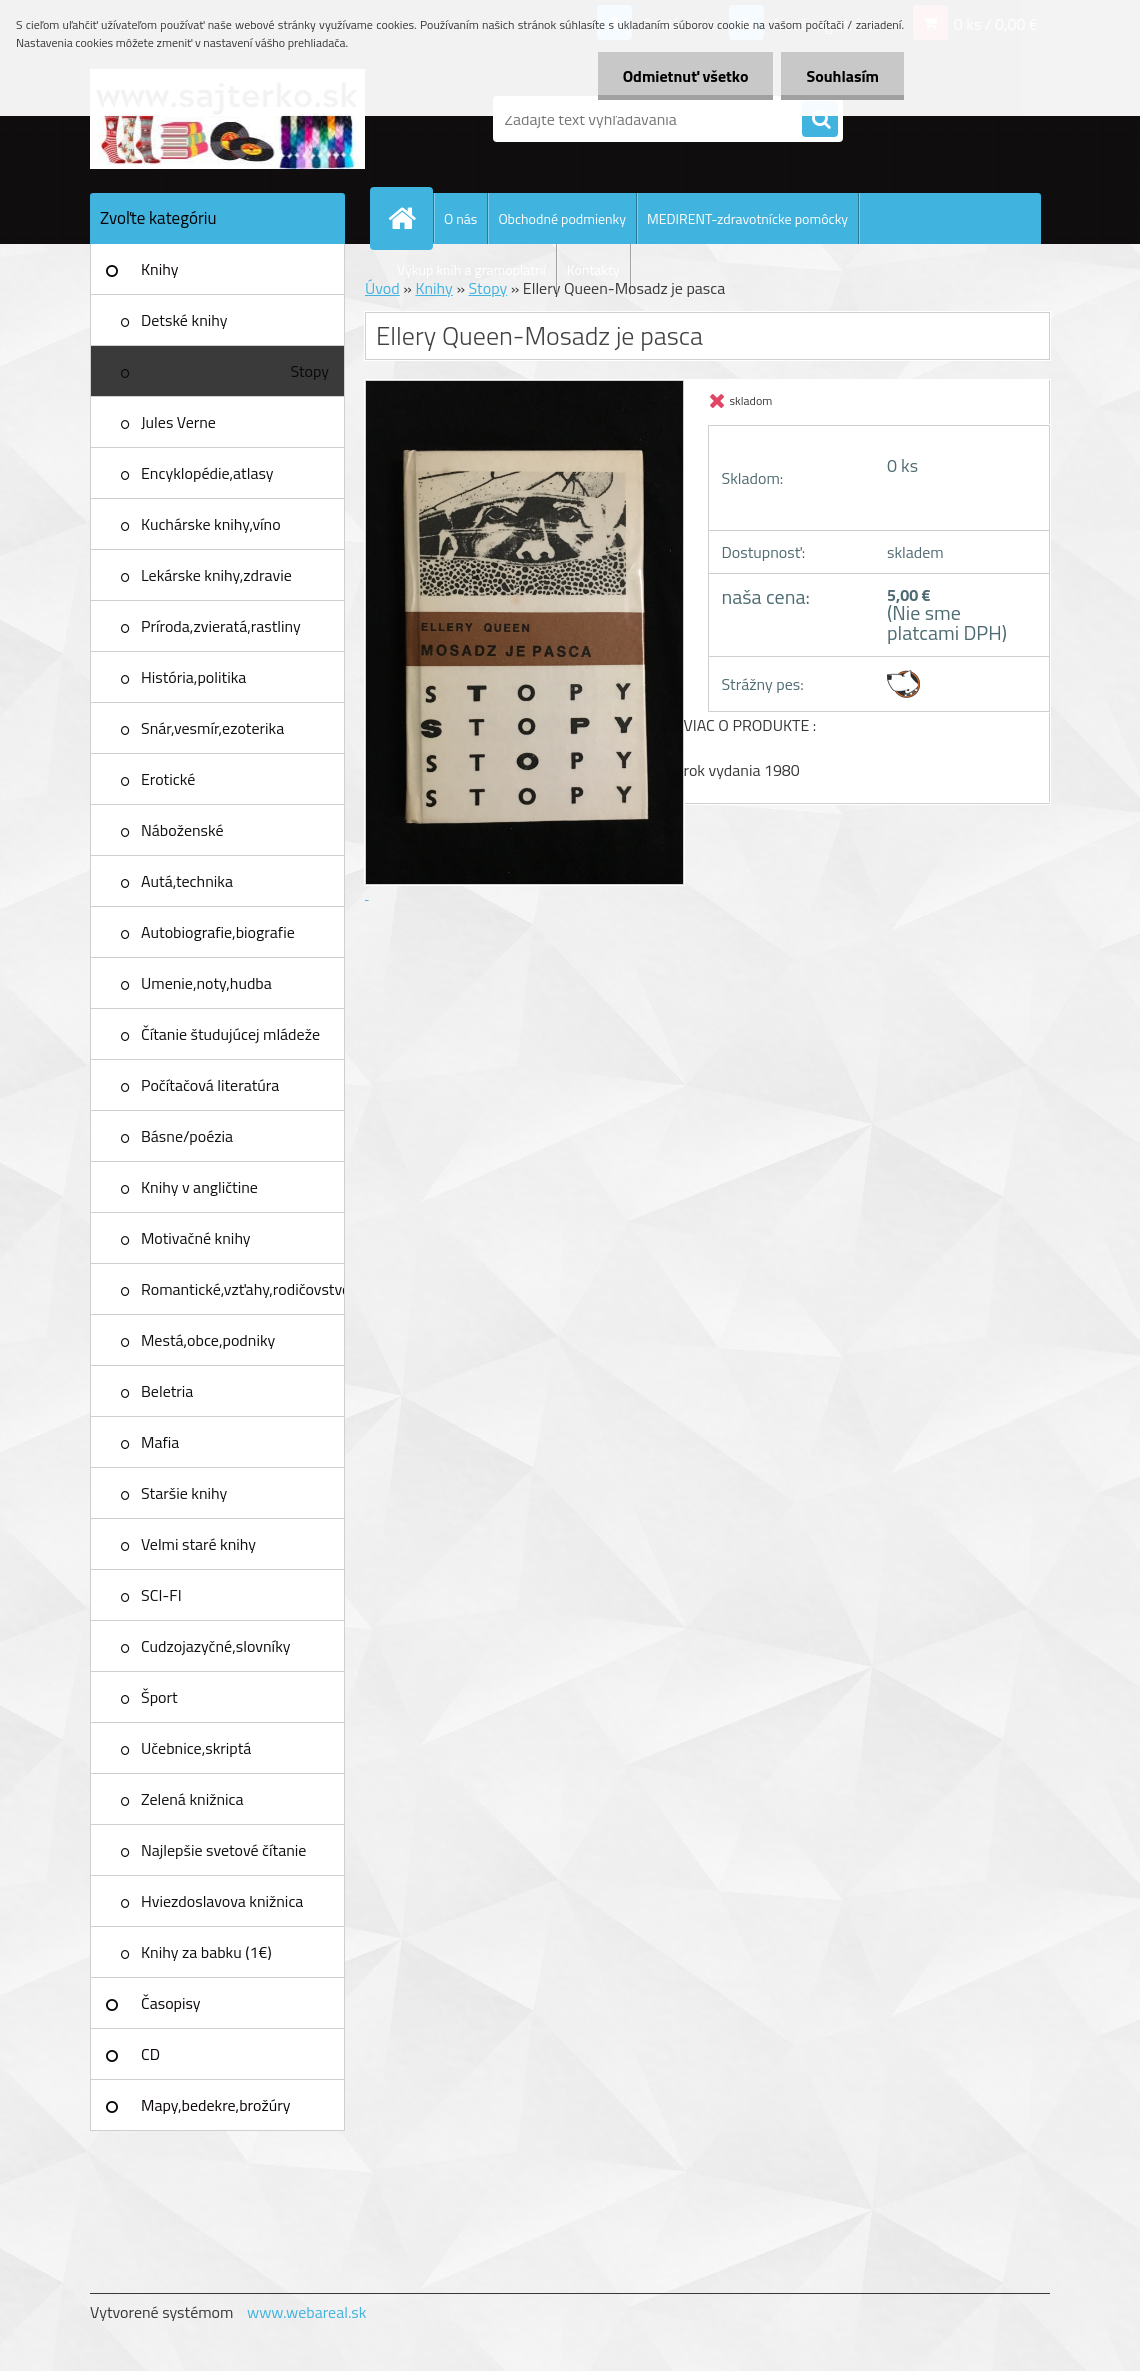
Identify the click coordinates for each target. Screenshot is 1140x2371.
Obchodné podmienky (562, 218)
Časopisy (171, 2003)
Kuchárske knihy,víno (211, 524)
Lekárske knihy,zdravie (216, 575)
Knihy (159, 269)
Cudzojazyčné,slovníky (216, 1646)
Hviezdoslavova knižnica (222, 1901)
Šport (159, 1697)
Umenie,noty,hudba (206, 983)
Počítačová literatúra (210, 1085)
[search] (820, 120)
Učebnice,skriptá (196, 1748)
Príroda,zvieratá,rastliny (221, 626)
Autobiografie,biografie (218, 932)
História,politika (193, 677)
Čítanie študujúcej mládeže (230, 1034)
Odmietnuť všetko (686, 76)
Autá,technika (187, 881)
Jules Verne (178, 422)
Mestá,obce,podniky (208, 1340)
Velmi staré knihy (198, 1544)
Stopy (309, 371)
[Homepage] (410, 218)
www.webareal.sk (307, 2312)
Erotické (168, 779)
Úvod (382, 288)
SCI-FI (161, 1595)
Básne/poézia (187, 1136)
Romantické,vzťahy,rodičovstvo (243, 1289)
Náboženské (182, 830)
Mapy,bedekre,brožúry (215, 2105)
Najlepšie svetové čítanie (223, 1850)
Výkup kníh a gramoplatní (471, 269)
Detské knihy (184, 320)
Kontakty (593, 269)
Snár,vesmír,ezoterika (212, 728)
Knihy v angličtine (199, 1187)
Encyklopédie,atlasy (207, 473)
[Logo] (227, 119)
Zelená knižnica (192, 1799)
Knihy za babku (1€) (206, 1952)
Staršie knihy (184, 1493)
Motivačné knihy (196, 1238)
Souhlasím (842, 76)
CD (150, 2054)
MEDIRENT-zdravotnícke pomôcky (747, 218)
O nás (460, 218)
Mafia (160, 1442)
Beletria (167, 1391)
